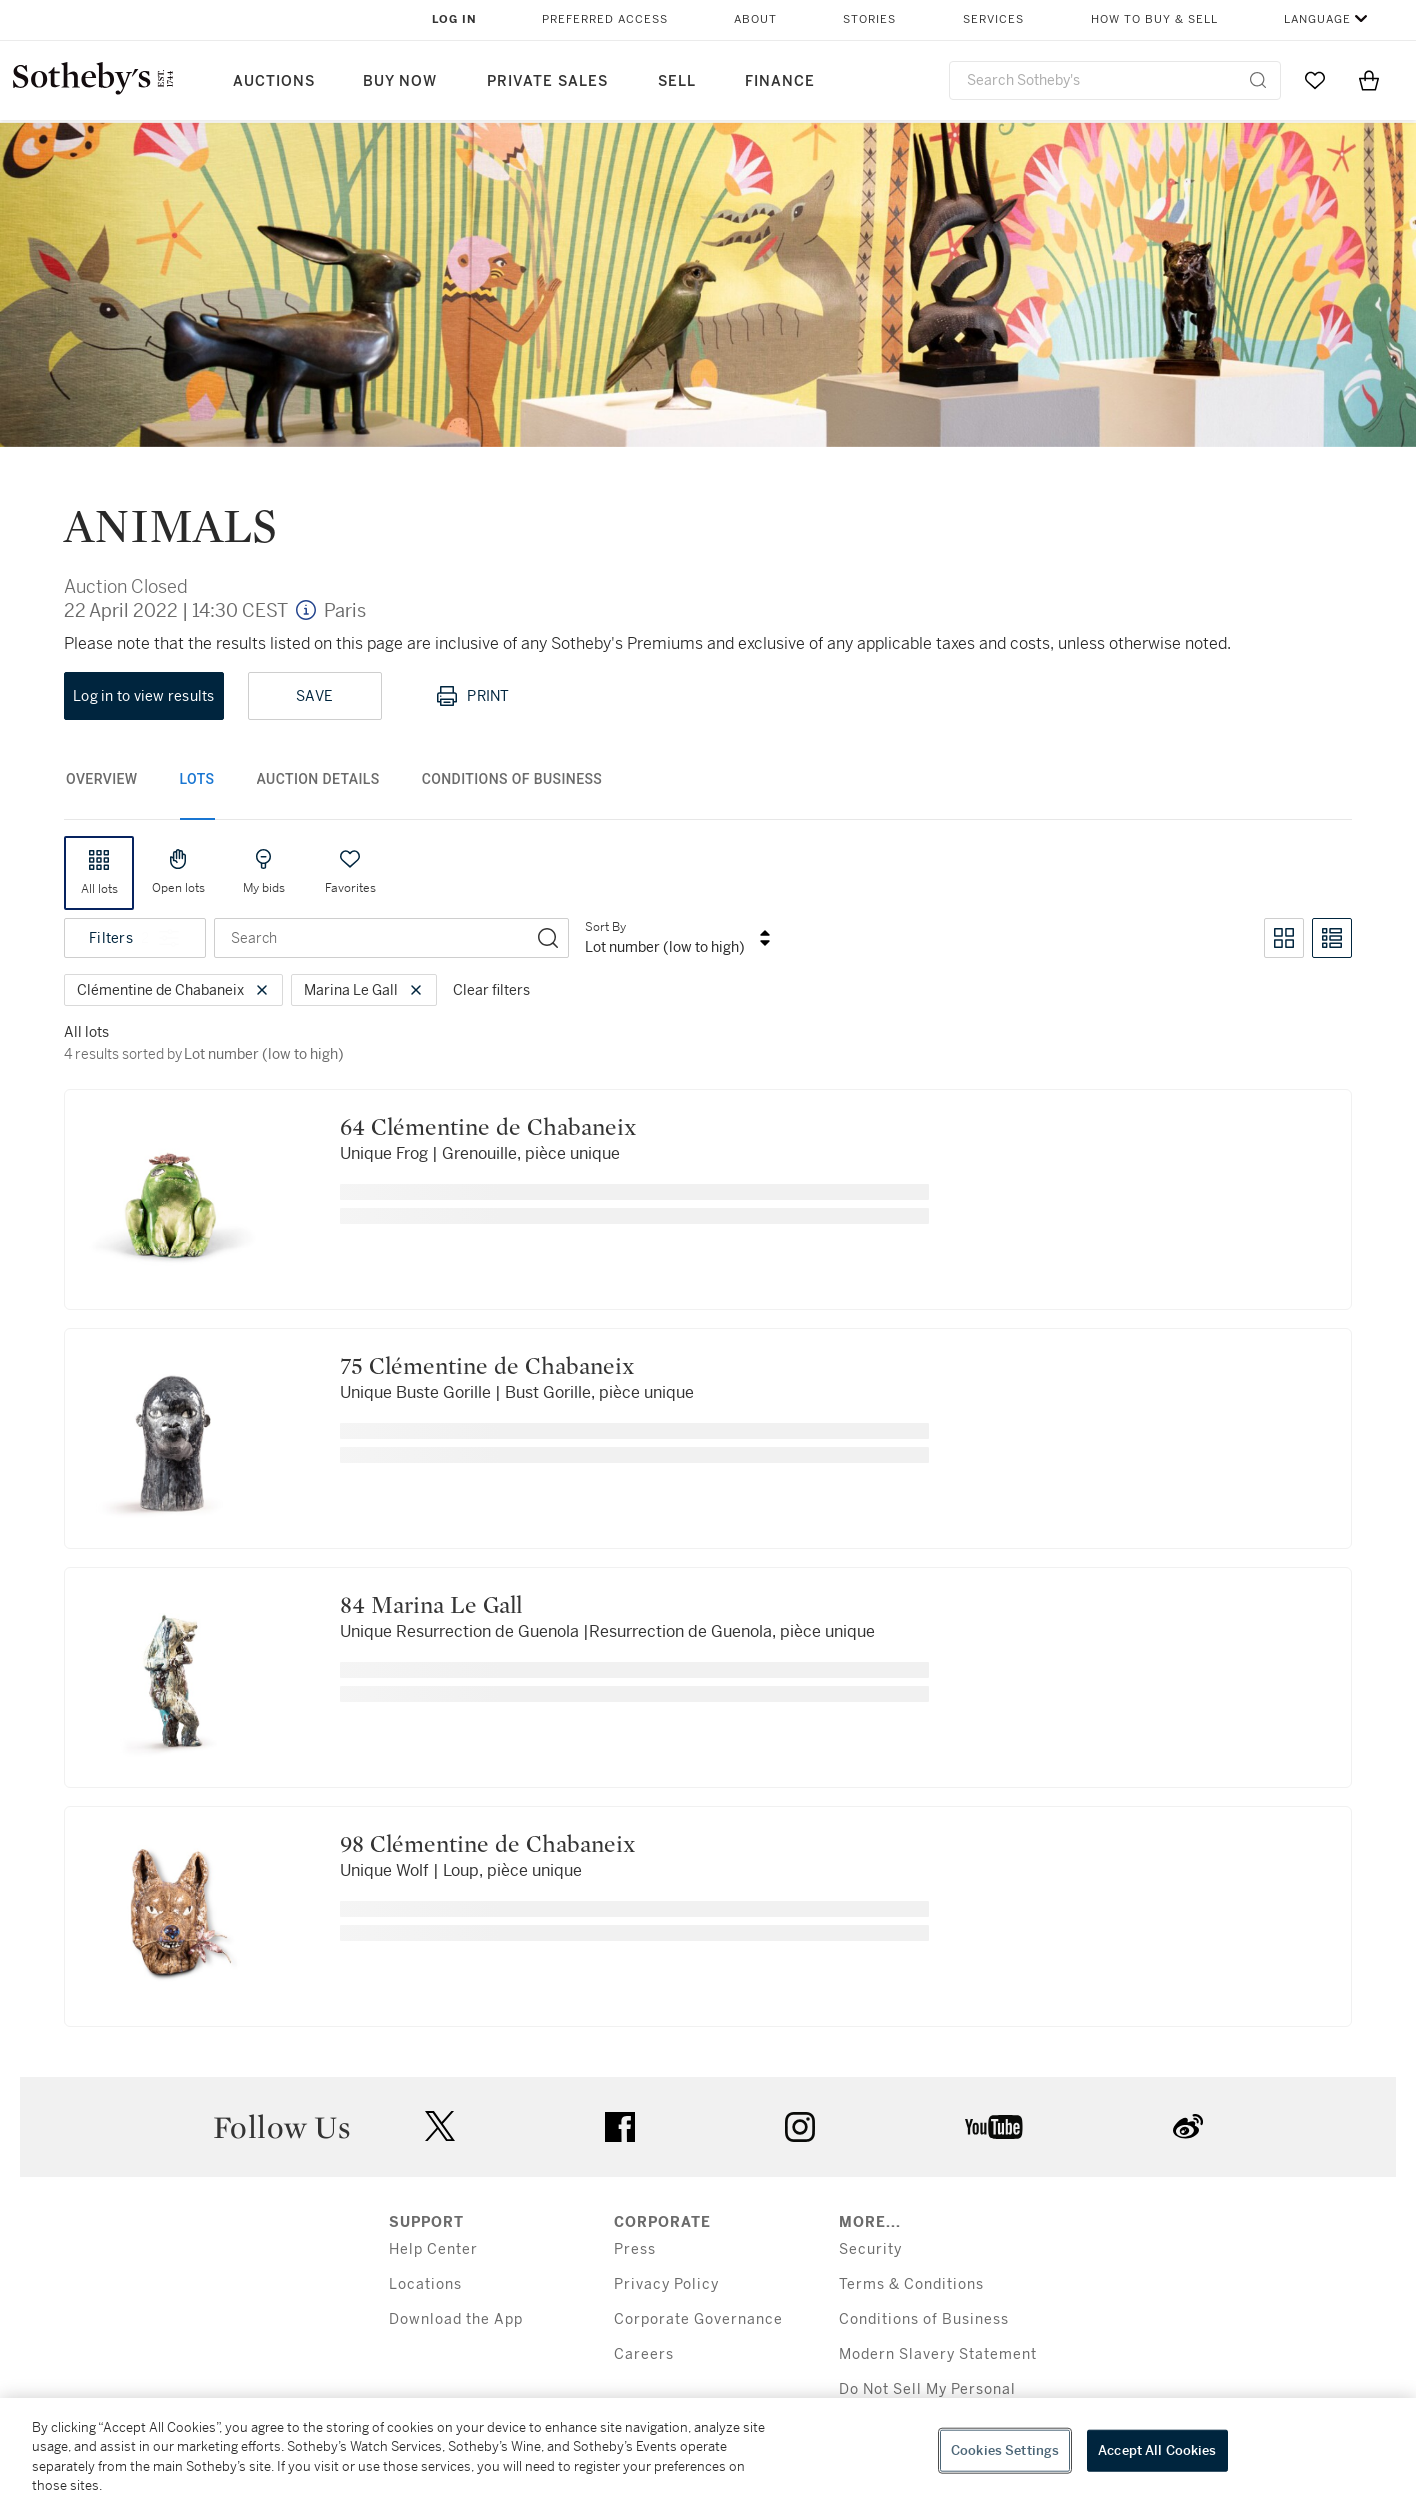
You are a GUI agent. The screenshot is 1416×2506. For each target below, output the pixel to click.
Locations (425, 2284)
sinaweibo (1188, 2126)
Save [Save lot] (314, 696)
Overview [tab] (102, 779)
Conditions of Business (924, 2319)
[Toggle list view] (1332, 938)
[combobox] (1115, 80)
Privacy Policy (666, 2284)
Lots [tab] (197, 779)
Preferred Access (605, 19)
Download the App (456, 2319)
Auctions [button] (274, 81)
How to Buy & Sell (1154, 19)
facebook (620, 2127)
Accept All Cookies (1157, 2450)
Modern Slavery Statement (938, 2354)
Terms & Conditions (911, 2284)
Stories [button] (869, 19)
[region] (708, 2452)
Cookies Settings (1005, 2450)
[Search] (548, 938)
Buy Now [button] (400, 81)
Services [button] (993, 19)
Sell (677, 81)
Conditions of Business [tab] (512, 779)
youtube (994, 2127)
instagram (800, 2127)
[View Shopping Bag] (1369, 80)
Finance (780, 81)
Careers (644, 2354)
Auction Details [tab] (318, 779)
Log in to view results (144, 696)
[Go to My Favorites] (1315, 80)
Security (870, 2249)
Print (472, 696)
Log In (454, 19)
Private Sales (547, 81)
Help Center (433, 2249)
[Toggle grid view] (1284, 938)
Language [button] (1317, 19)
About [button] (755, 19)
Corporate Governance (698, 2319)
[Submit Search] (1258, 80)
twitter (440, 2126)
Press (635, 2249)
